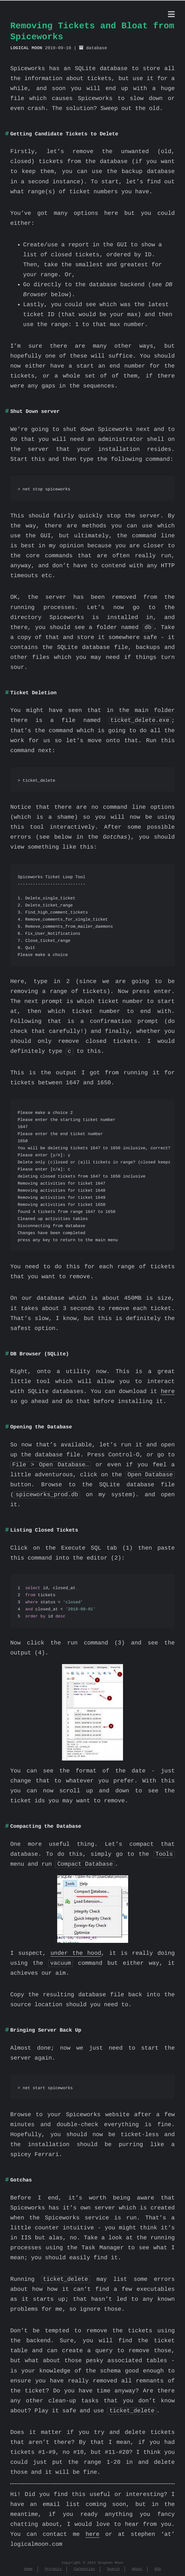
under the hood (75, 1953)
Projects (53, 2569)
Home (28, 2569)
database (96, 48)
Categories (84, 2569)
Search (113, 2569)
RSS (157, 2569)
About (137, 2569)
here (168, 1392)
